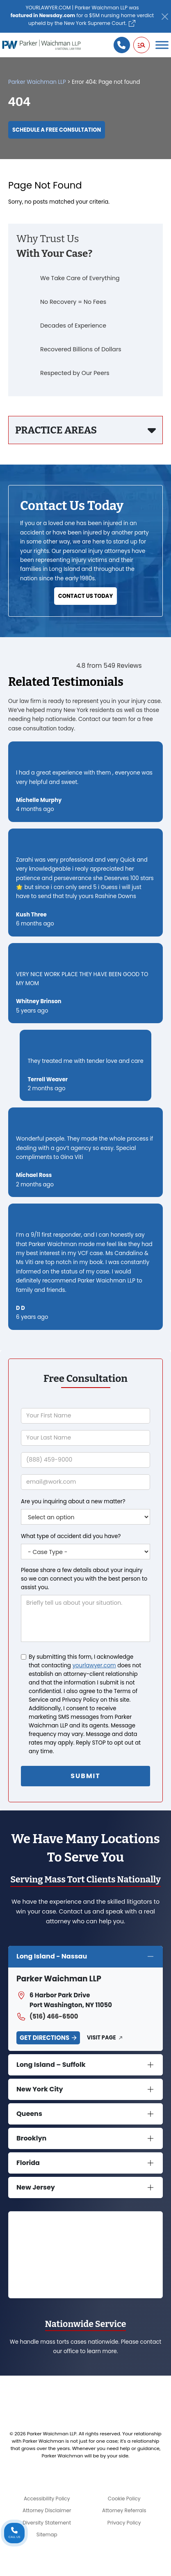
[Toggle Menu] (162, 45)
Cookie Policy (124, 2498)
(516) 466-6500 (47, 2016)
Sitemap (46, 2534)
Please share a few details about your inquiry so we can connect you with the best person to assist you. (84, 1578)
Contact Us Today (85, 596)
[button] (141, 45)
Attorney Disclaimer (47, 2510)
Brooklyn (31, 2138)
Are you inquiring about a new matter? (73, 1501)
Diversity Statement (47, 2522)
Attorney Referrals (124, 2510)
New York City (39, 2089)
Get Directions (44, 2037)
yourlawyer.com (94, 1665)
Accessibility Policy (47, 2498)
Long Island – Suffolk (51, 2064)
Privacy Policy (124, 2522)
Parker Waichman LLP (37, 82)
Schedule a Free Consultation (56, 130)
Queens (29, 2113)
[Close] (165, 16)
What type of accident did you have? (71, 1536)
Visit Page (101, 2037)
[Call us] (122, 45)
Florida (28, 2162)
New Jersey (35, 2187)
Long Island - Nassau (51, 1956)
